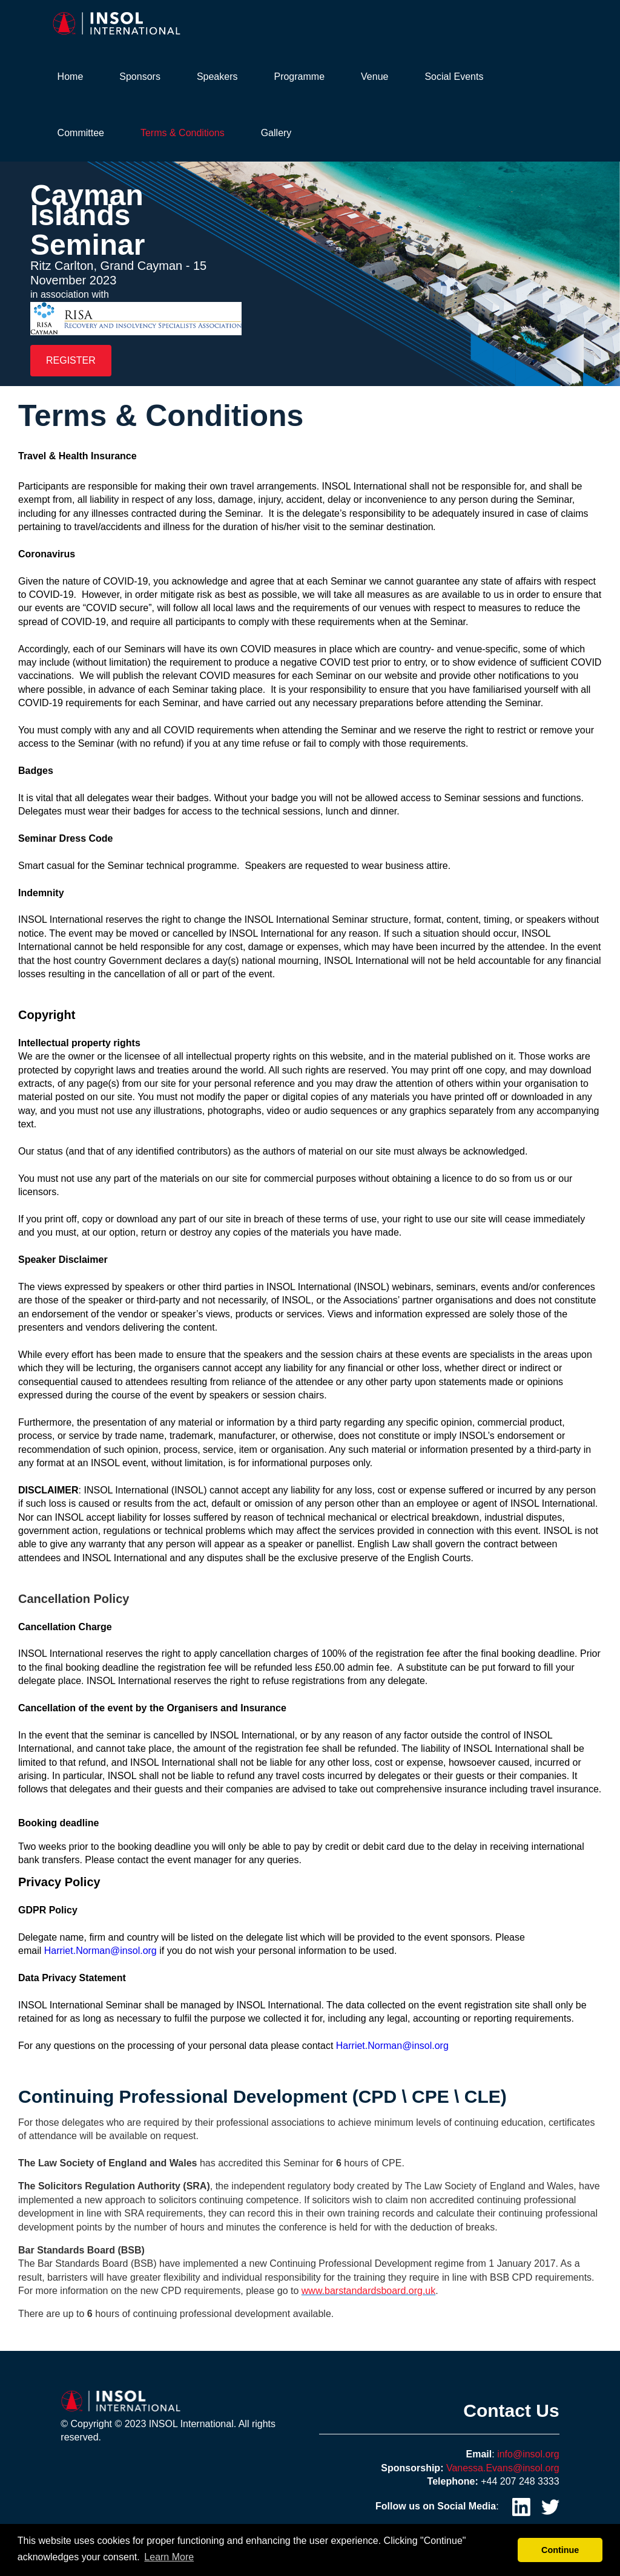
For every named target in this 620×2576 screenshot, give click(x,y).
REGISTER (71, 360)
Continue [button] (560, 2550)
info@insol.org (528, 2454)
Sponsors (139, 76)
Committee (81, 133)
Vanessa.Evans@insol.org (502, 2468)
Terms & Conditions (182, 133)
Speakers (217, 76)
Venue (374, 76)
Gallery (276, 133)
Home (71, 76)
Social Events (453, 76)
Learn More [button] (169, 2557)
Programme (299, 76)
